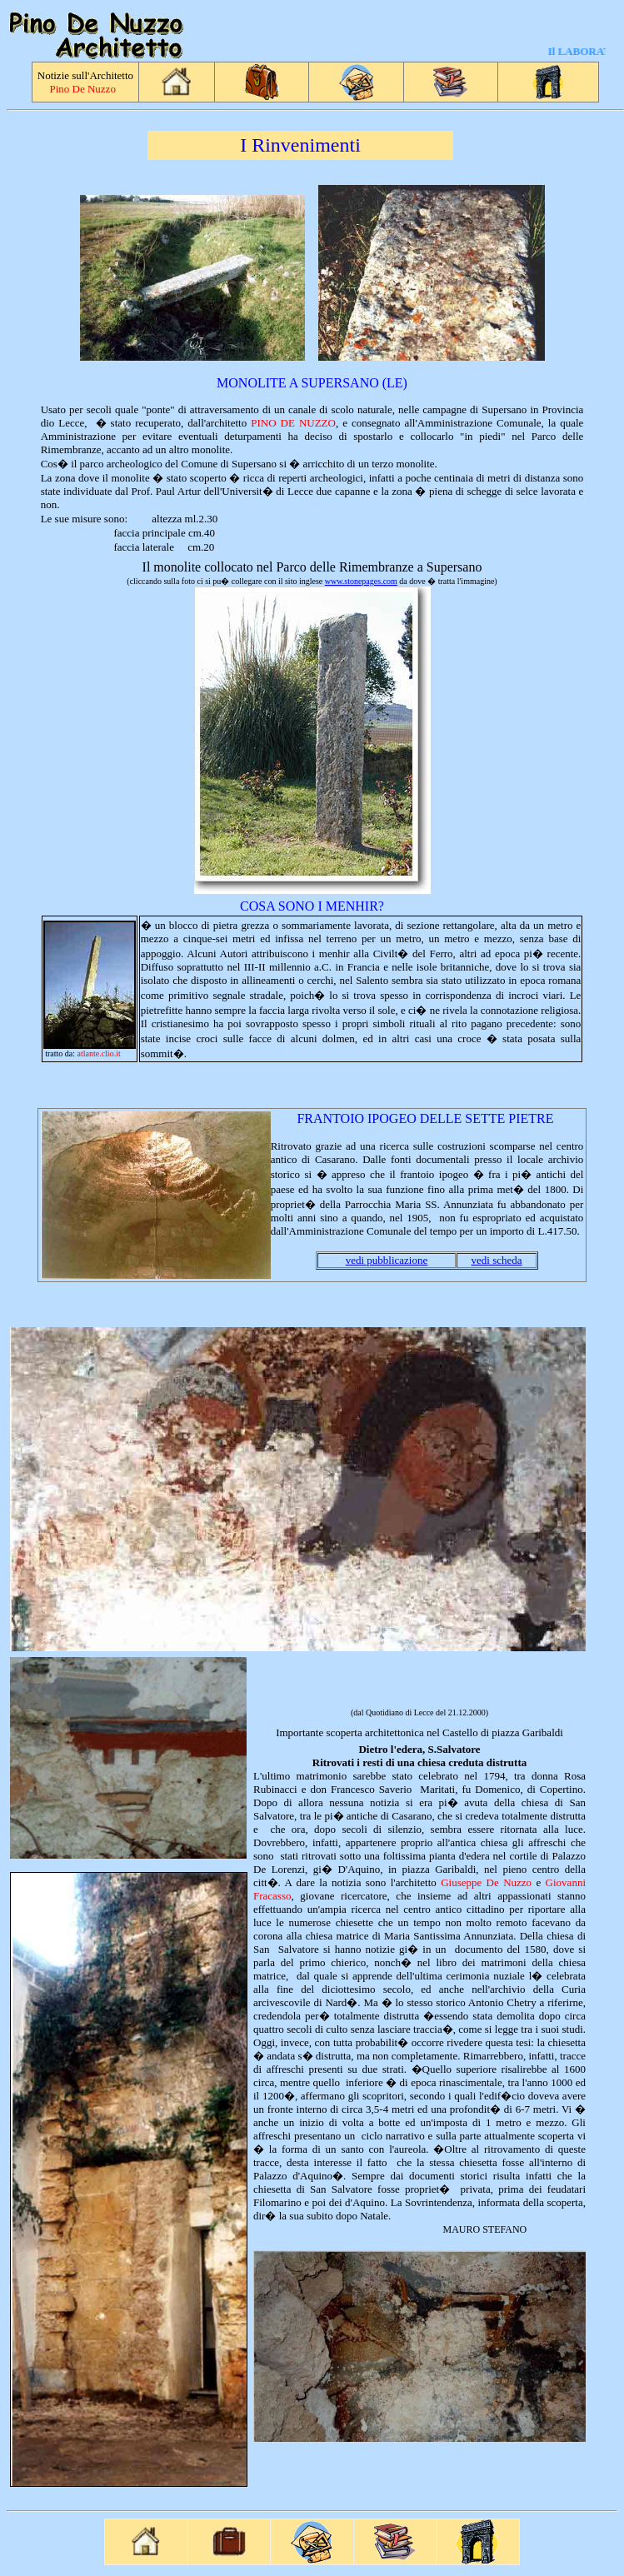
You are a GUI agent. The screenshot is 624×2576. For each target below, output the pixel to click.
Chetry (521, 2002)
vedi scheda (497, 1260)
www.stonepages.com (361, 581)
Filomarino (277, 2202)
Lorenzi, (290, 1869)
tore (471, 1749)
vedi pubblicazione (387, 1260)
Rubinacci (275, 1789)
